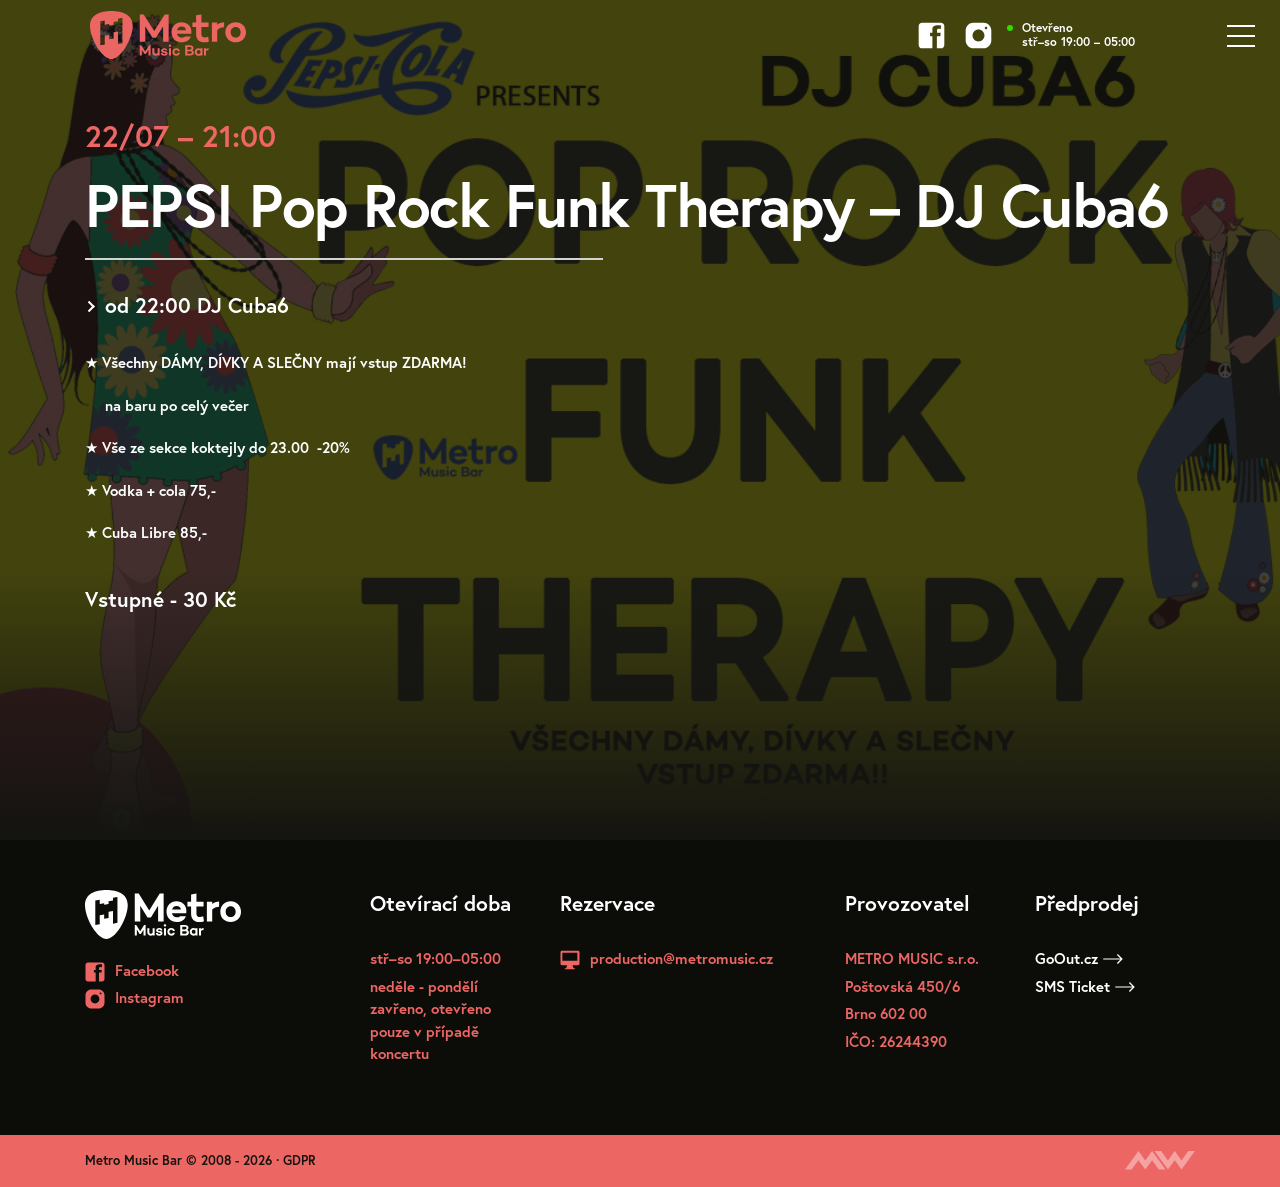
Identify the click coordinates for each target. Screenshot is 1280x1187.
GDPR (299, 1160)
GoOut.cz (1079, 958)
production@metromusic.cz (681, 958)
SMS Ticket (1085, 986)
